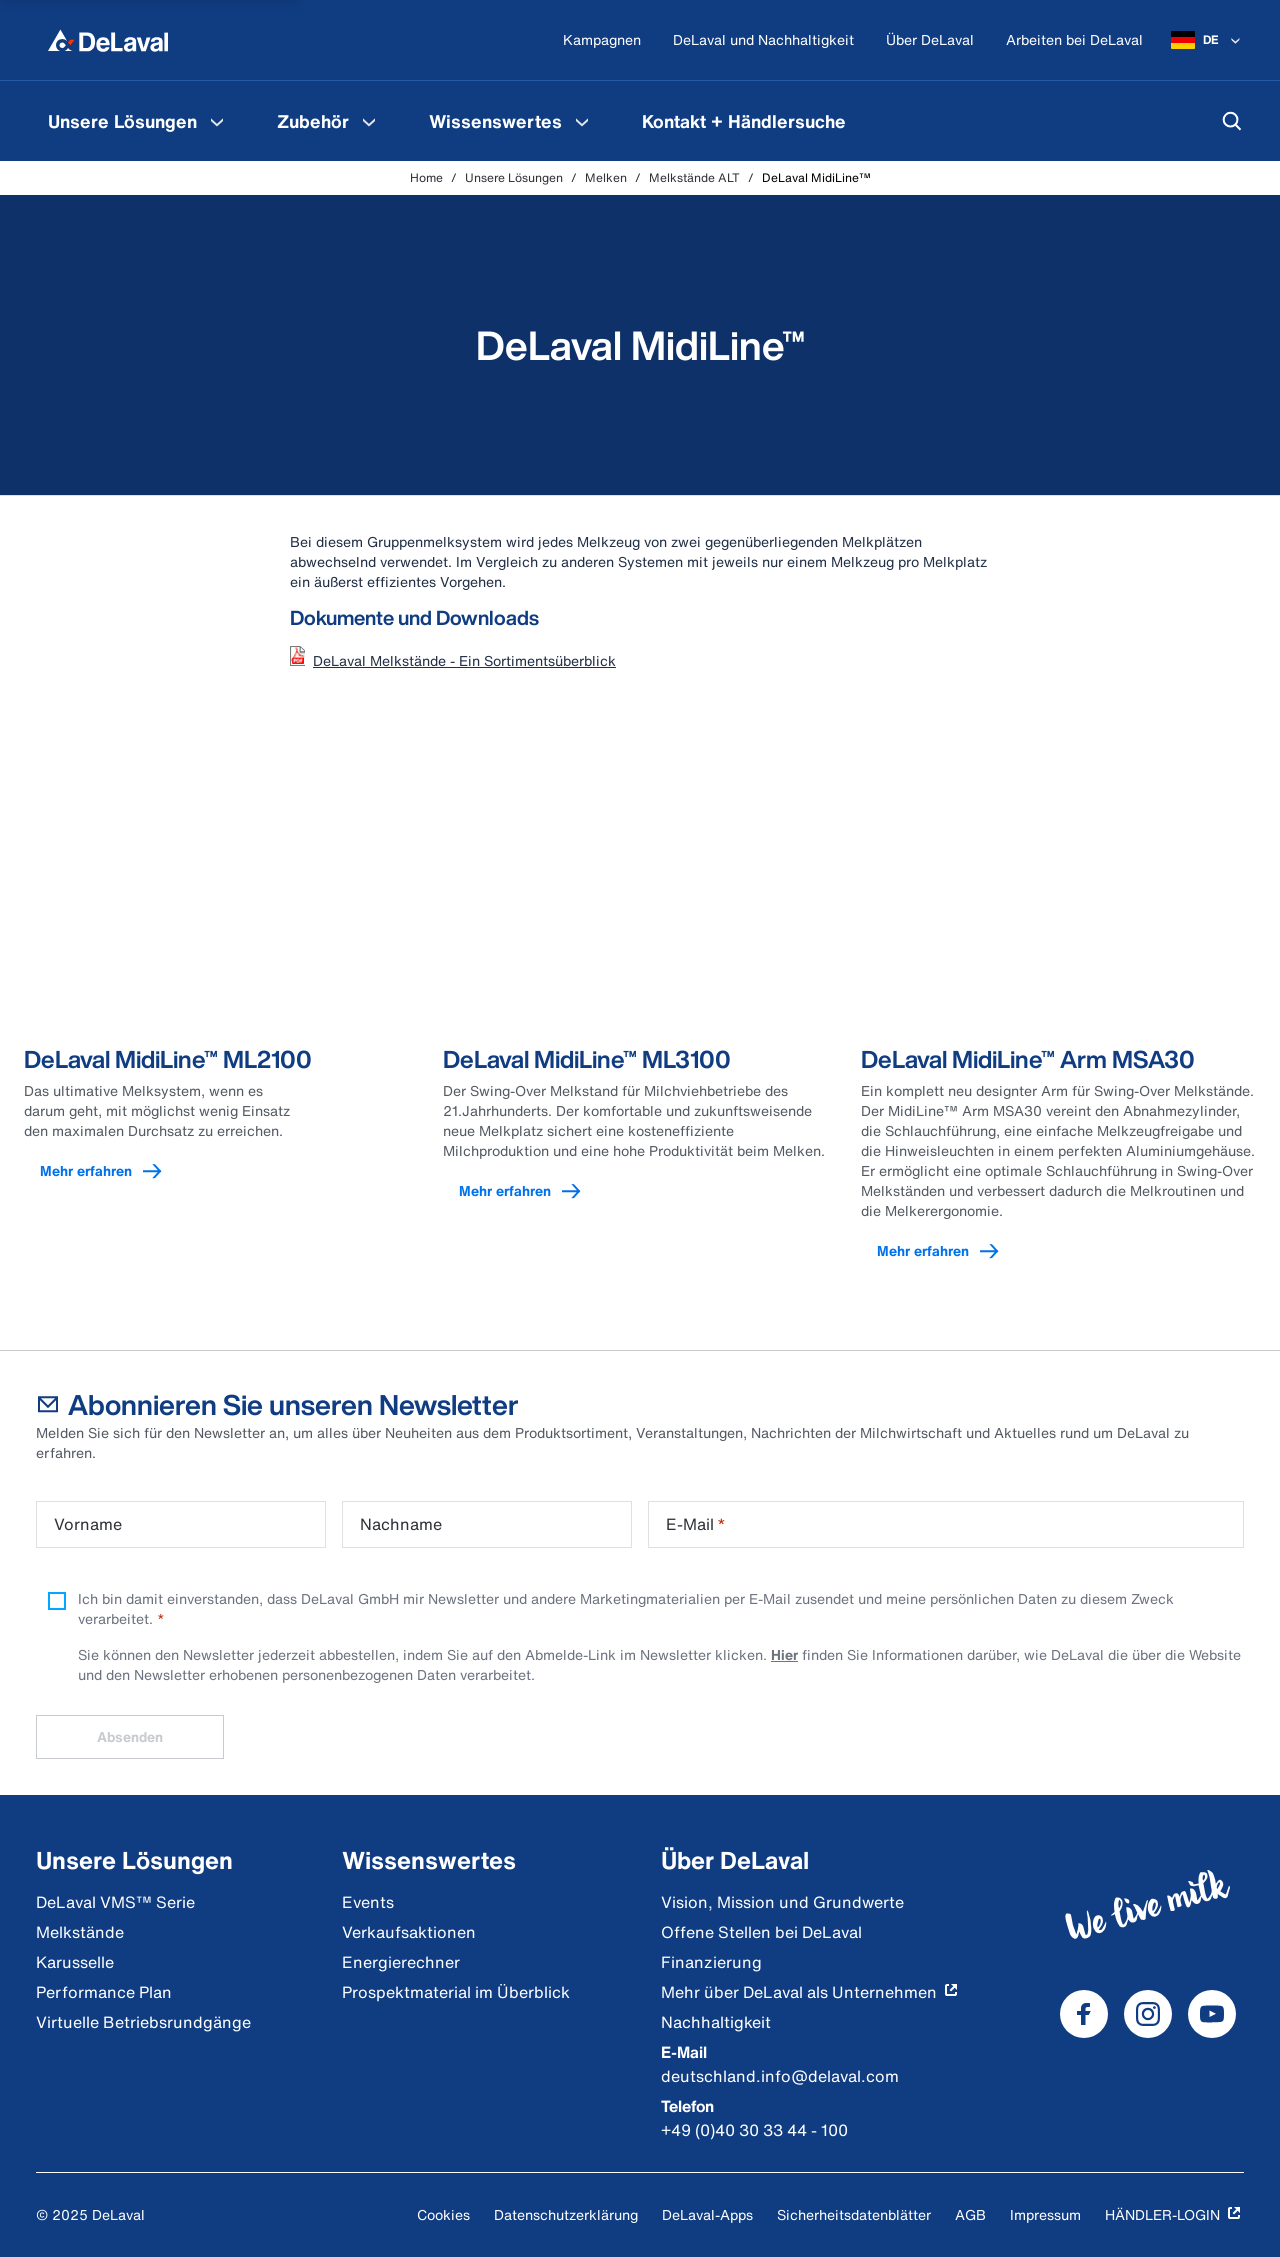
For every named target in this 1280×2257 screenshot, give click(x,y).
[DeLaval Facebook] (1084, 2014)
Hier (784, 1654)
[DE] (1207, 40)
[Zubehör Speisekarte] (369, 121)
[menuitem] (138, 121)
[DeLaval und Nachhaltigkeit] (763, 40)
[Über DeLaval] (930, 40)
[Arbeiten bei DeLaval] (1074, 40)
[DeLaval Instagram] (1148, 2014)
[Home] (108, 40)
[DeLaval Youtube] (1212, 2014)
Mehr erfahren (110, 1171)
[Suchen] (1232, 121)
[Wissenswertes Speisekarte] (582, 121)
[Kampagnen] (602, 40)
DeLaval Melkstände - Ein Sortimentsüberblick (464, 660)
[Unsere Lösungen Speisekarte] (217, 121)
